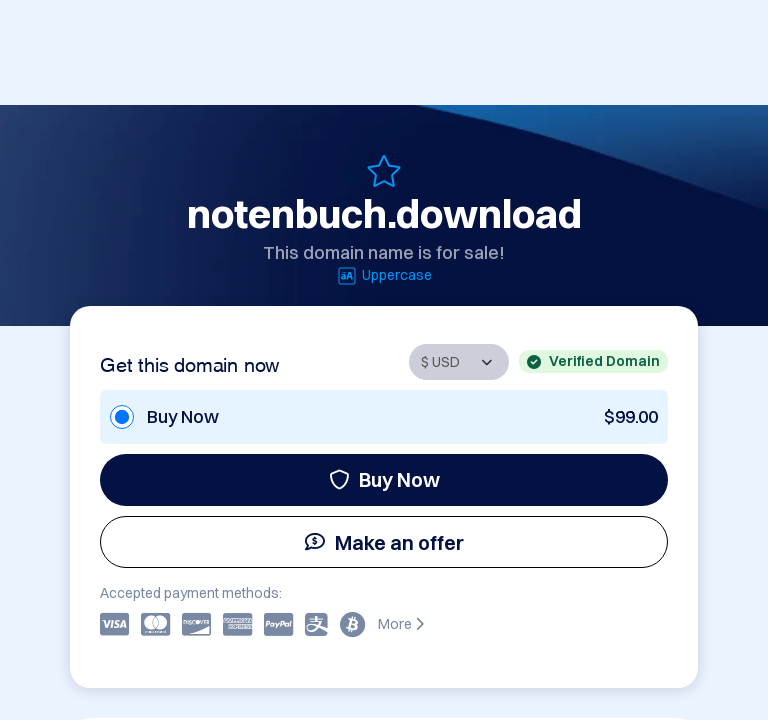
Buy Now (384, 479)
